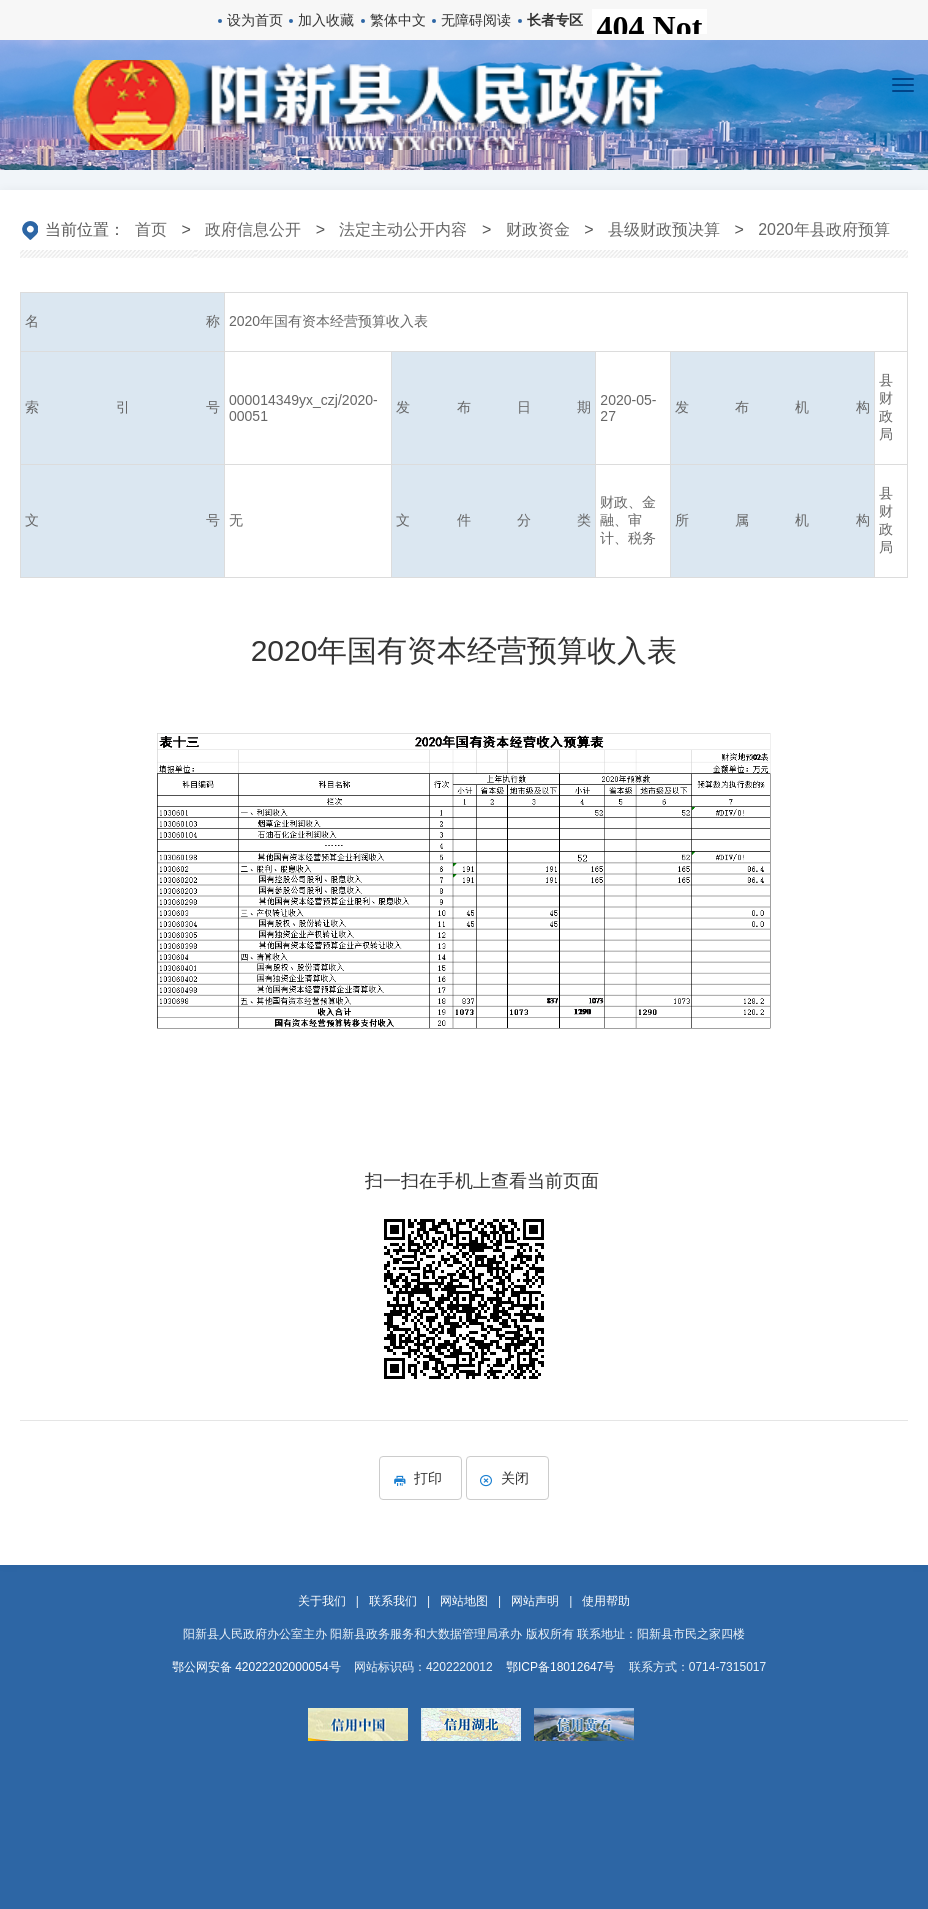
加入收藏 (326, 20)
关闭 (507, 1478)
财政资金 (538, 229)
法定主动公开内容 (403, 229)
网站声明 (535, 1601)
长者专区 (555, 20)
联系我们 (393, 1601)
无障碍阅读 (476, 20)
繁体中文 (398, 20)
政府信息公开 (253, 229)
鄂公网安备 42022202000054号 (256, 1667)
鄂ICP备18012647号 (560, 1667)
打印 (420, 1478)
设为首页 (255, 20)
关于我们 (322, 1601)
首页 (151, 229)
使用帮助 (606, 1601)
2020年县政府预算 (824, 229)
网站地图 (464, 1601)
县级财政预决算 (664, 229)
